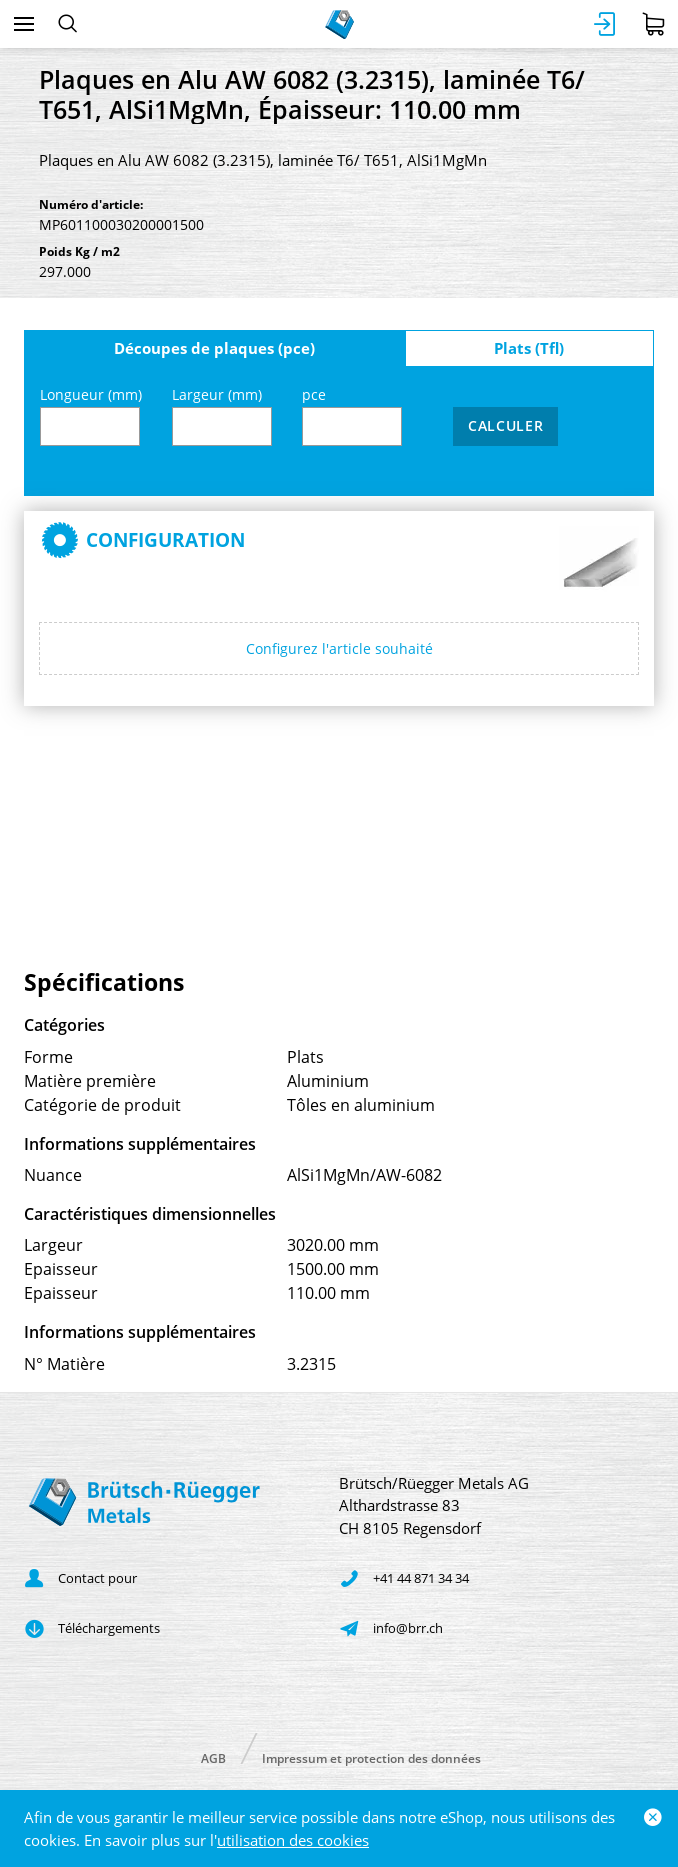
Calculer (506, 425)
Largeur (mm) (222, 415)
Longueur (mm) (91, 415)
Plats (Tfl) (529, 348)
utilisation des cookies (293, 1840)
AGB (213, 1757)
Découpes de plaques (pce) (214, 348)
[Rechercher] (67, 24)
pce (352, 415)
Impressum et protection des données (371, 1757)
